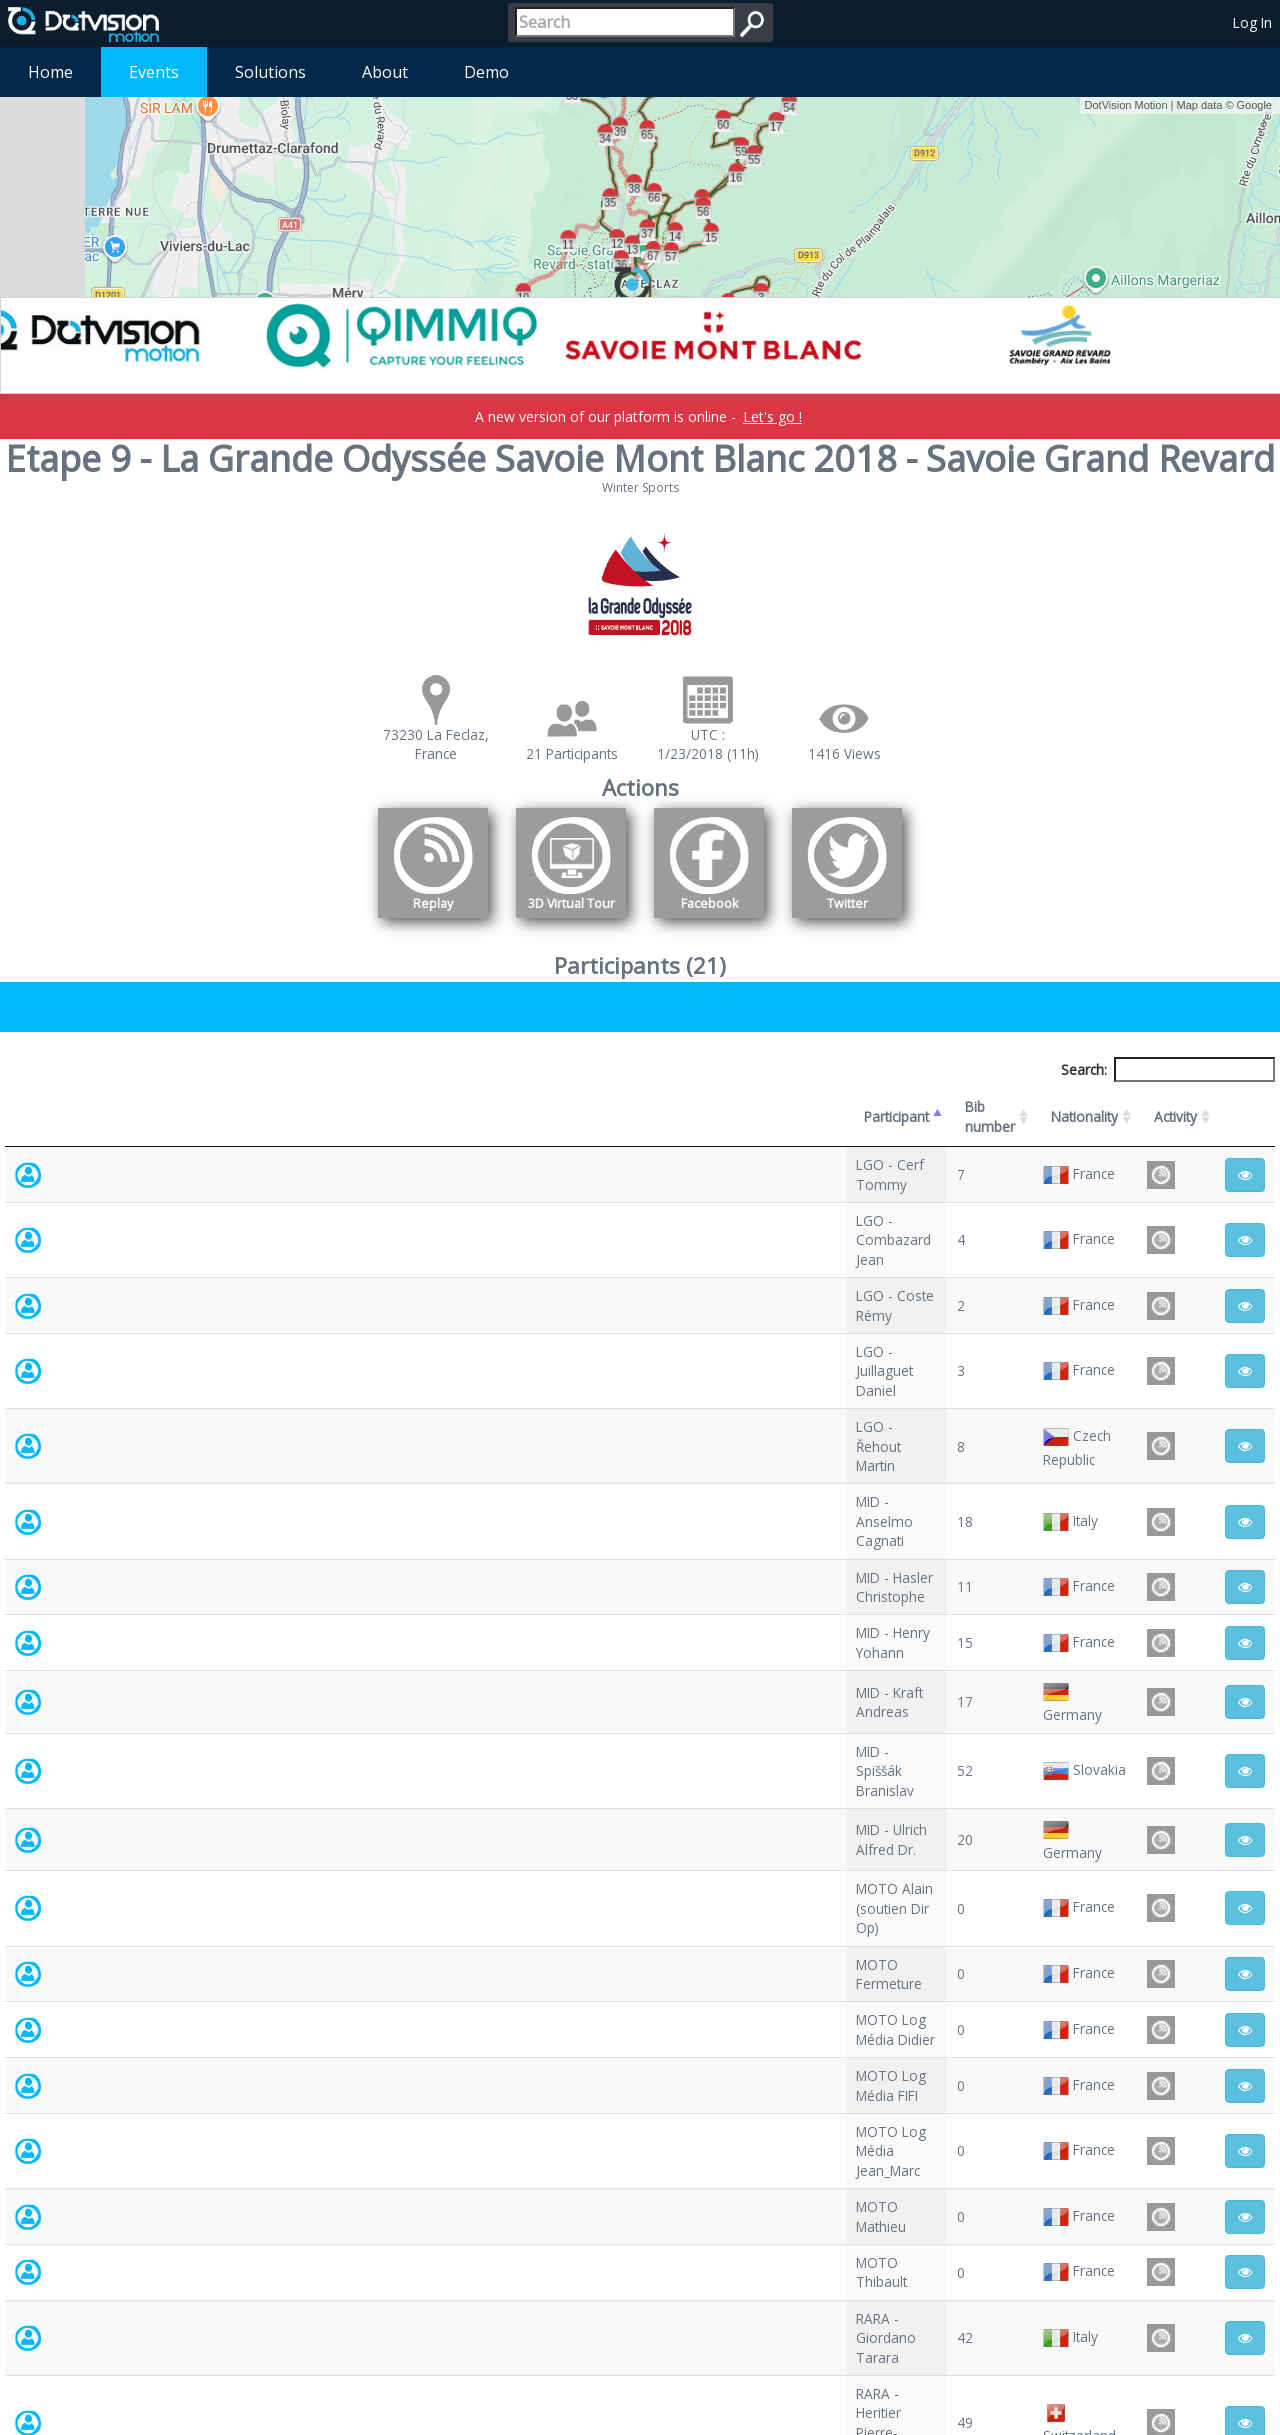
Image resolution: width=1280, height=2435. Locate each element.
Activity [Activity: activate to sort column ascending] (1040, 1106)
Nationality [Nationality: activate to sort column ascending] (769, 1106)
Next (1245, 2254)
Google (1254, 105)
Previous (1133, 2254)
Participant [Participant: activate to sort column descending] (146, 1106)
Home (50, 72)
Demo (486, 72)
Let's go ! (772, 416)
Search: (1168, 1069)
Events (154, 72)
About (385, 72)
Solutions (270, 72)
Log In (1252, 22)
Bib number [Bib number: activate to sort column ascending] (557, 1106)
